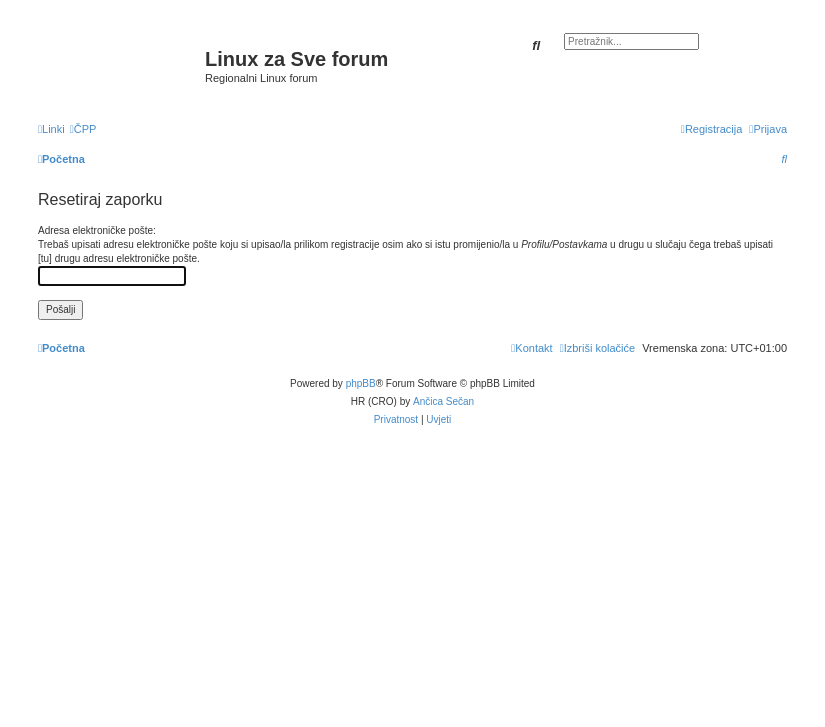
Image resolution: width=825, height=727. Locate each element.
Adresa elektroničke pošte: (97, 230)
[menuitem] (83, 129)
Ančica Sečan (443, 401)
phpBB (361, 383)
